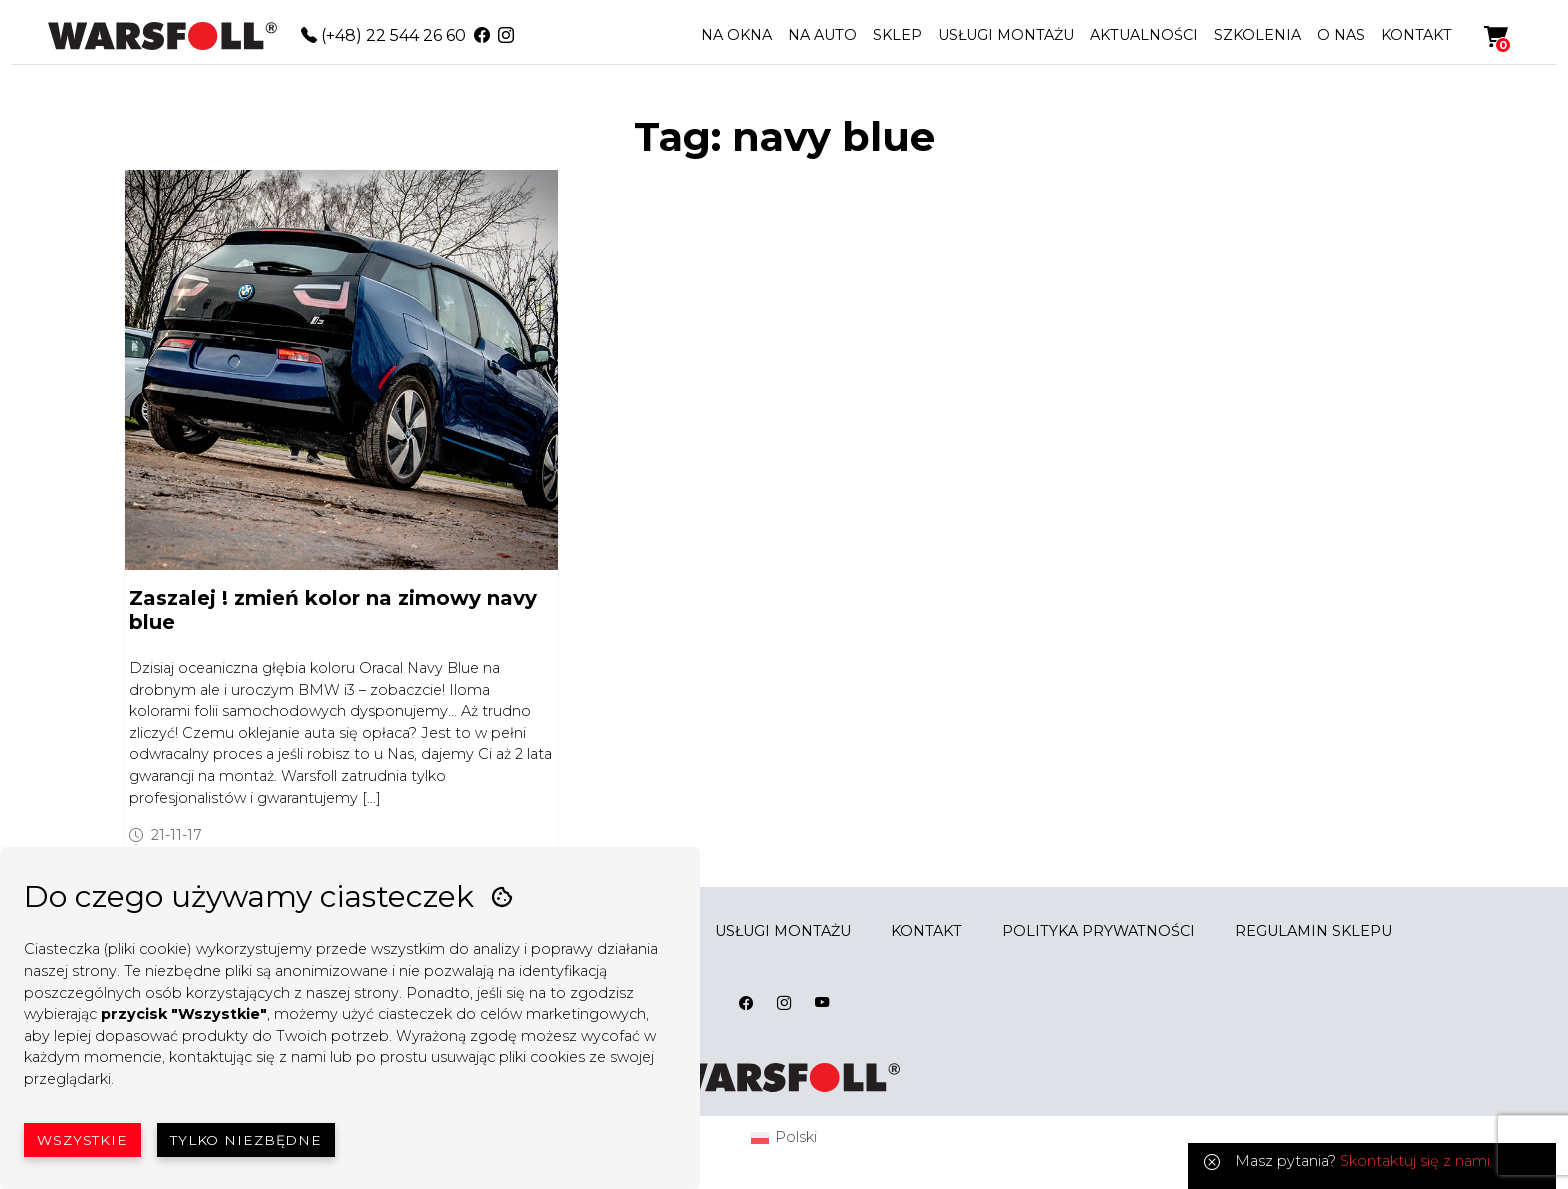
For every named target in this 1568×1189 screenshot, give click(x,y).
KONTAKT (1416, 35)
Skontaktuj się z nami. (1416, 1161)
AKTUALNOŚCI (1144, 35)
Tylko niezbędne (246, 1140)
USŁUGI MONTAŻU (1006, 35)
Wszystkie (82, 1140)
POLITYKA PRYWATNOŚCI (1098, 931)
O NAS (1341, 35)
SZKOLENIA (1257, 35)
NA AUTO (822, 35)
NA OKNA (736, 35)
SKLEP (897, 35)
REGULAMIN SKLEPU (1313, 931)
